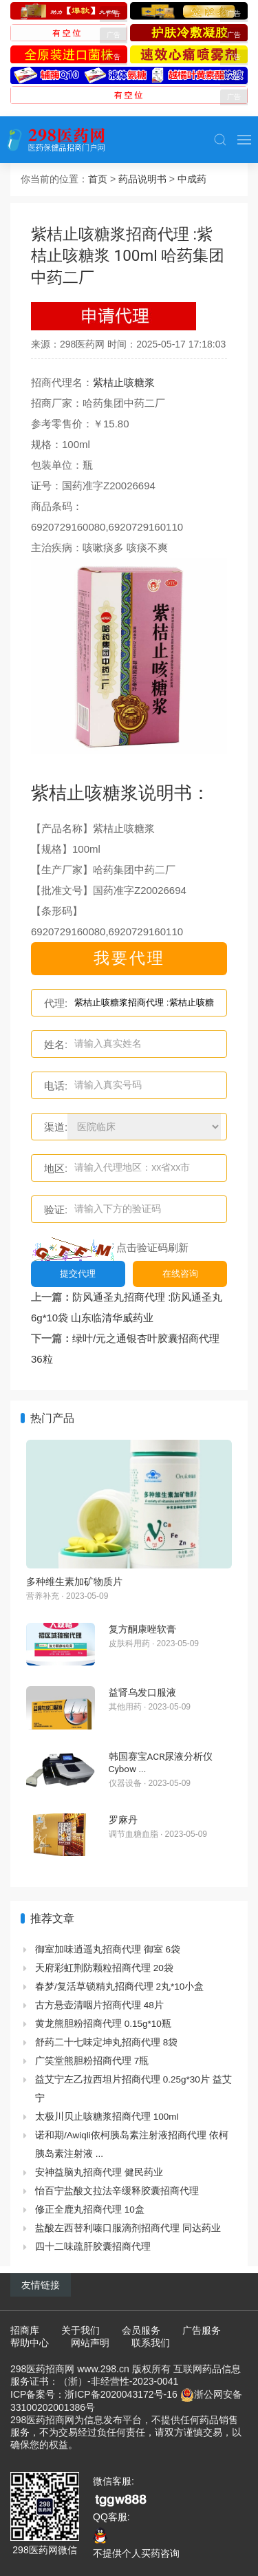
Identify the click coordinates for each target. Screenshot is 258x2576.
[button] (220, 139)
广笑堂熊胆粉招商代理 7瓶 (92, 2061)
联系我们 (150, 2342)
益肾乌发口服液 (142, 1692)
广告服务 (201, 2330)
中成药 (192, 178)
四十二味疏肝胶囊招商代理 (93, 2247)
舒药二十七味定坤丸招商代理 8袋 (106, 2042)
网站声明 (90, 2342)
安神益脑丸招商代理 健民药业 (99, 2172)
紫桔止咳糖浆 (124, 382)
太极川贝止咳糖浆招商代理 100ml (107, 2116)
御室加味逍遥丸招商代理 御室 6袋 (107, 1949)
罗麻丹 (123, 1819)
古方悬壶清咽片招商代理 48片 (99, 2005)
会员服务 (141, 2330)
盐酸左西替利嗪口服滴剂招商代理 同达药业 (128, 2228)
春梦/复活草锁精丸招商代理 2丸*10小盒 (119, 1986)
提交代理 (78, 1273)
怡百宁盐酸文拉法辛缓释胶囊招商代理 (117, 2191)
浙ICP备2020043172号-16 (121, 2394)
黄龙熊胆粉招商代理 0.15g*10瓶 (103, 2024)
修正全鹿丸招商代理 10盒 (89, 2209)
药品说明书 (142, 178)
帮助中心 (29, 2342)
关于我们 (80, 2330)
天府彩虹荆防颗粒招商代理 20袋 (104, 1968)
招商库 (24, 2330)
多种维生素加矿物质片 (74, 1581)
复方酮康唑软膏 (142, 1629)
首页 (97, 178)
